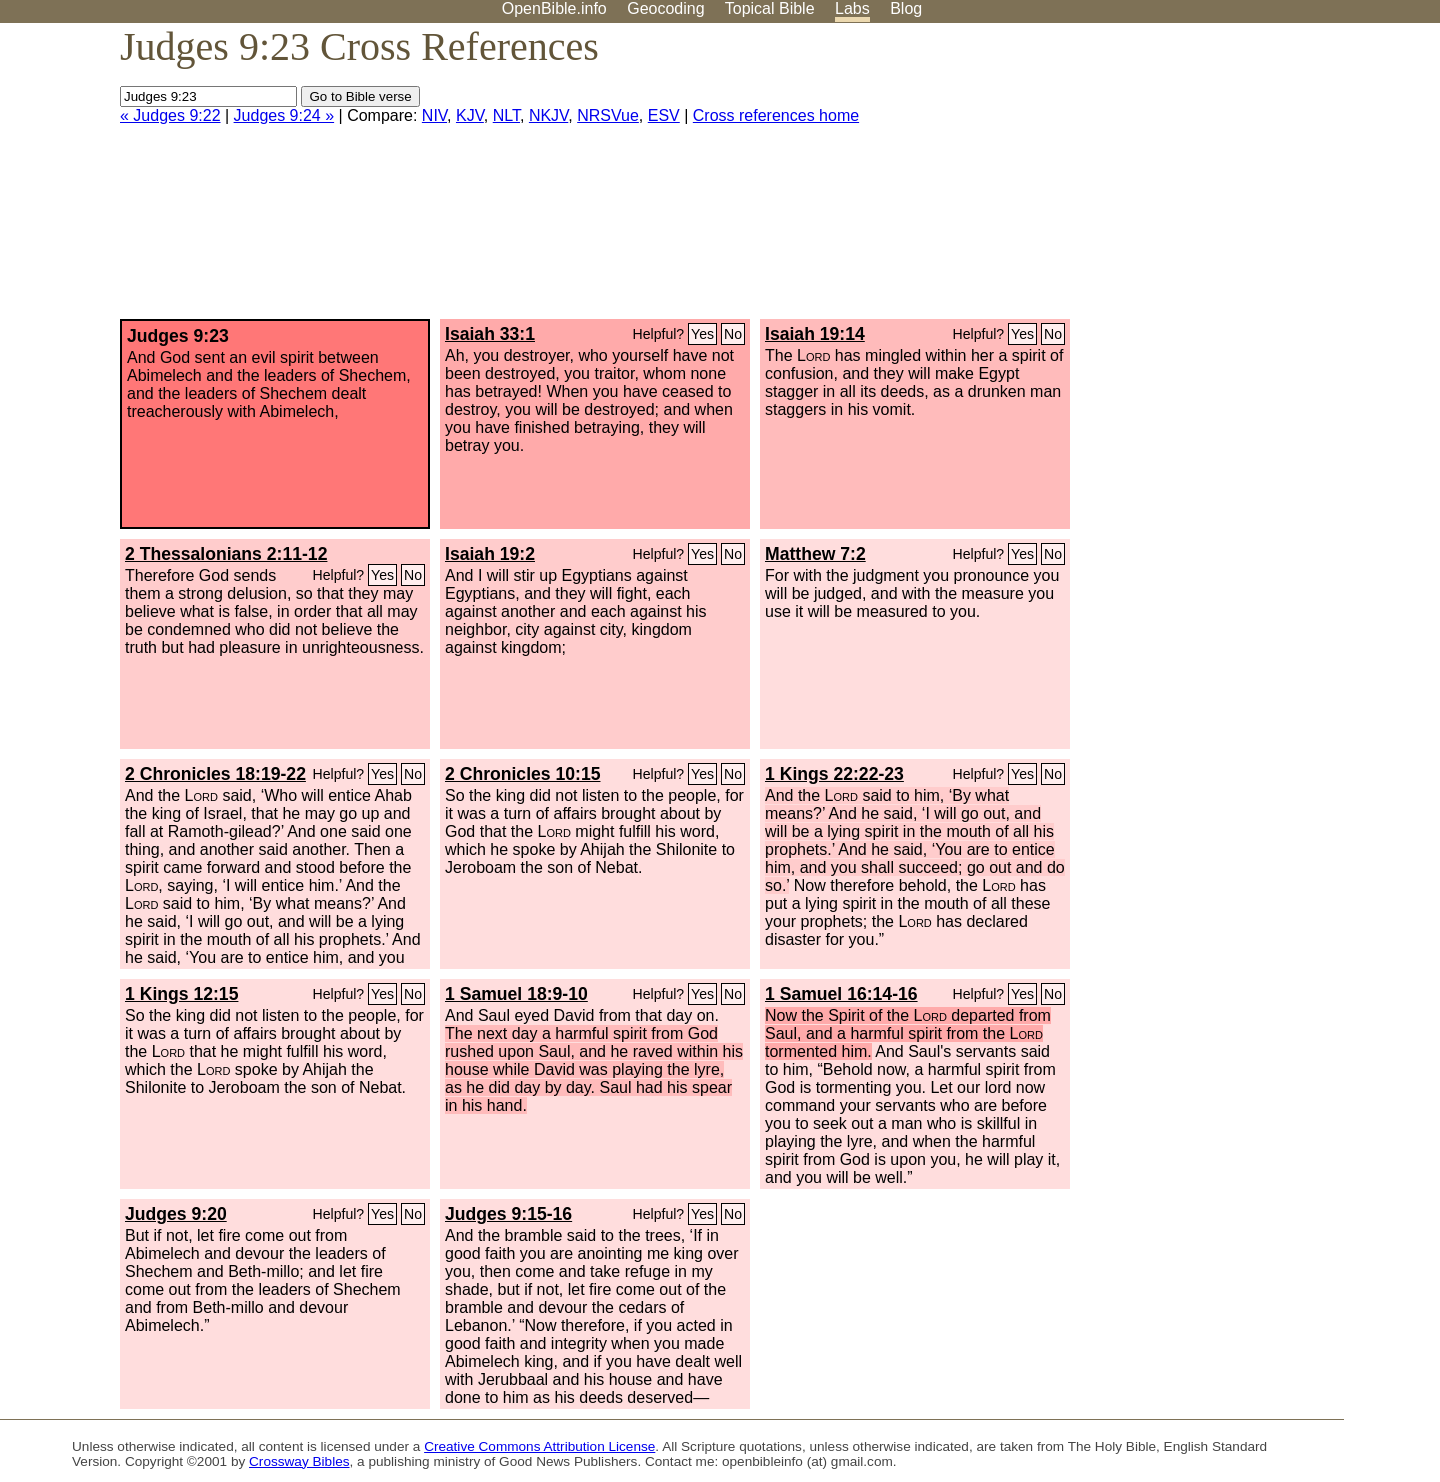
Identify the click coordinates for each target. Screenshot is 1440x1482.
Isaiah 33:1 (490, 334)
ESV (664, 115)
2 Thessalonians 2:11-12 (226, 554)
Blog (906, 8)
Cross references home (776, 115)
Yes (702, 334)
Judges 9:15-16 (508, 1214)
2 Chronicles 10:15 (522, 774)
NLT (506, 115)
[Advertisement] (1238, 179)
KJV (470, 115)
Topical (770, 8)
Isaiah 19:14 (815, 334)
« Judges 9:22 (170, 115)
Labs (852, 8)
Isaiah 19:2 (490, 554)
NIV (434, 115)
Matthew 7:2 (815, 554)
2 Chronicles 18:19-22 (215, 774)
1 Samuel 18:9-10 (516, 994)
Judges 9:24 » (284, 115)
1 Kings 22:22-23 (834, 774)
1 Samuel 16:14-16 (841, 994)
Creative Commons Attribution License (539, 1446)
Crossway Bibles (299, 1461)
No (733, 334)
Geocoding (665, 8)
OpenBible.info (554, 8)
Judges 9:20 (176, 1214)
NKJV (548, 115)
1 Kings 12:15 (181, 994)
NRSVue (608, 115)
